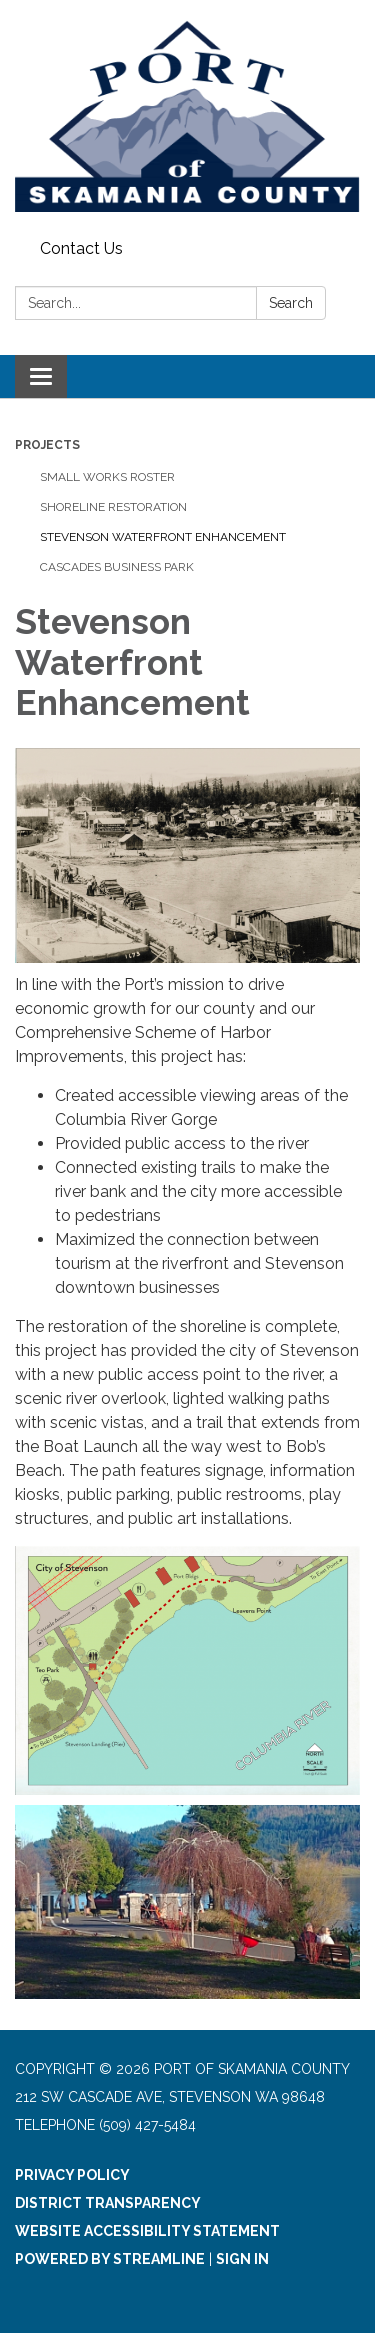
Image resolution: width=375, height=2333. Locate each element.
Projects (47, 445)
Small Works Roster (107, 477)
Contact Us (81, 248)
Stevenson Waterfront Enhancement (163, 537)
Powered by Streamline (110, 2259)
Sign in (242, 2259)
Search (291, 303)
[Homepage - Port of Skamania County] (187, 116)
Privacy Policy (72, 2175)
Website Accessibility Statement (147, 2231)
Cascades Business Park (117, 567)
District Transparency (108, 2203)
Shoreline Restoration (113, 507)
